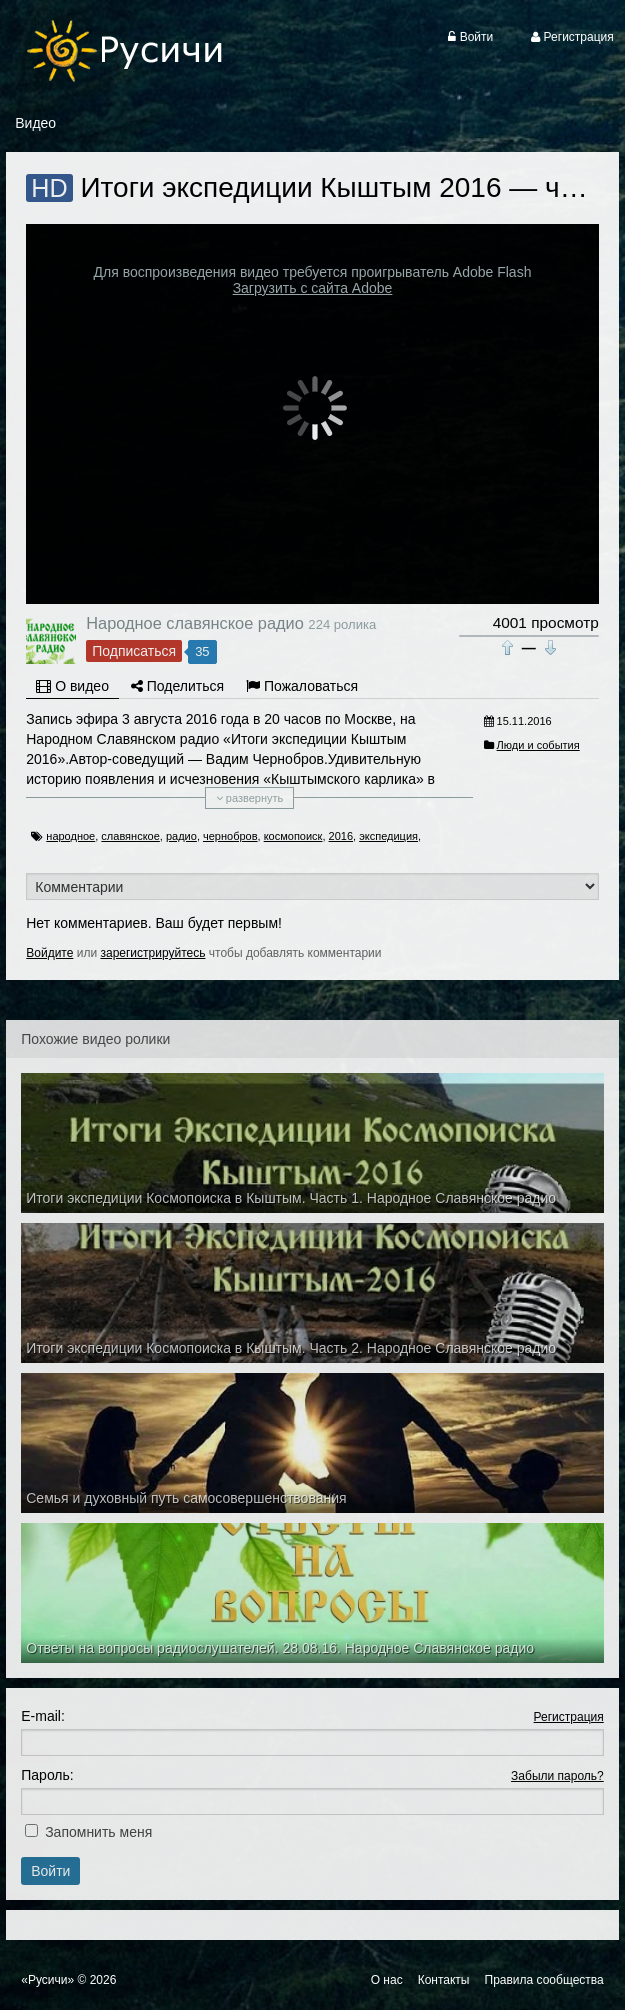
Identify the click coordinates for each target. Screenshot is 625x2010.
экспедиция (388, 836)
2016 (341, 836)
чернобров (230, 836)
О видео (72, 686)
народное (70, 836)
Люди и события (538, 745)
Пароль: (47, 1775)
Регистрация (569, 1717)
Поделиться (177, 686)
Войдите (49, 953)
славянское (130, 836)
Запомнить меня (98, 1832)
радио (181, 836)
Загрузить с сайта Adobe (313, 288)
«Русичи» (47, 1980)
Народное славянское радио (195, 623)
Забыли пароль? (557, 1776)
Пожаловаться (302, 686)
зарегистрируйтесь (152, 953)
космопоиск (293, 836)
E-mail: (43, 1716)
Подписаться (134, 651)
